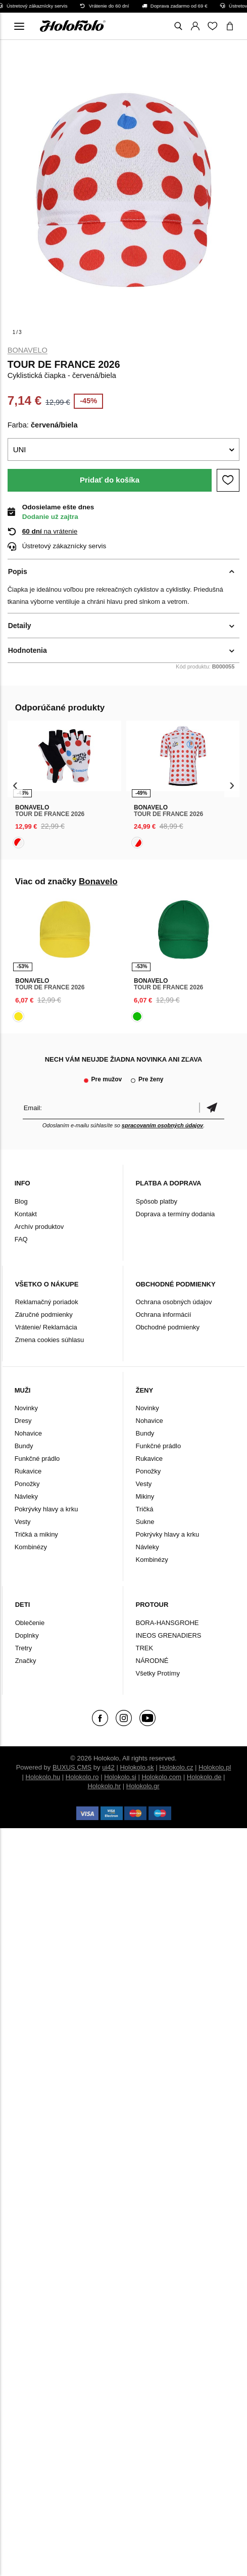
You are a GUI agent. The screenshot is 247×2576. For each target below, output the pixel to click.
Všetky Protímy (158, 1673)
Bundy (24, 1446)
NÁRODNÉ (152, 1660)
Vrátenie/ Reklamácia (46, 1327)
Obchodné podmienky (168, 1327)
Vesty (23, 1521)
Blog (21, 1201)
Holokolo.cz (176, 1767)
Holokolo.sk (137, 1767)
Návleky (26, 1496)
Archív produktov (39, 1226)
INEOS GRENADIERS (169, 1635)
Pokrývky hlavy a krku (46, 1509)
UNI (19, 449)
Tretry (23, 1648)
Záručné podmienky (44, 1314)
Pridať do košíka (109, 479)
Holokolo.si (120, 1777)
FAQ (21, 1239)
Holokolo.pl (215, 1767)
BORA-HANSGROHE (167, 1623)
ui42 (108, 1767)
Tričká (145, 1509)
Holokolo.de (204, 1777)
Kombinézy (31, 1547)
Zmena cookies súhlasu (49, 1340)
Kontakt (26, 1214)
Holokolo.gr (143, 1786)
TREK (145, 1648)
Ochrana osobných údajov (174, 1302)
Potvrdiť (211, 1107)
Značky (25, 1660)
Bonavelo (27, 350)
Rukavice (28, 1471)
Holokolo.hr (104, 1786)
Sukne (145, 1521)
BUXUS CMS (72, 1767)
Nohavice (28, 1433)
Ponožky (27, 1484)
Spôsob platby (156, 1201)
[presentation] (15, 785)
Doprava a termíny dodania (175, 1214)
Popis (17, 571)
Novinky (26, 1408)
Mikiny (145, 1496)
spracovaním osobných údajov (162, 1125)
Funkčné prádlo (37, 1458)
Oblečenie (30, 1623)
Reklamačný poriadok (46, 1302)
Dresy (23, 1420)
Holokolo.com (161, 1777)
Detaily (19, 626)
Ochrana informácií (163, 1314)
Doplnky (27, 1635)
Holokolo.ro (82, 1777)
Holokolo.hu (43, 1777)
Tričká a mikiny (36, 1534)
